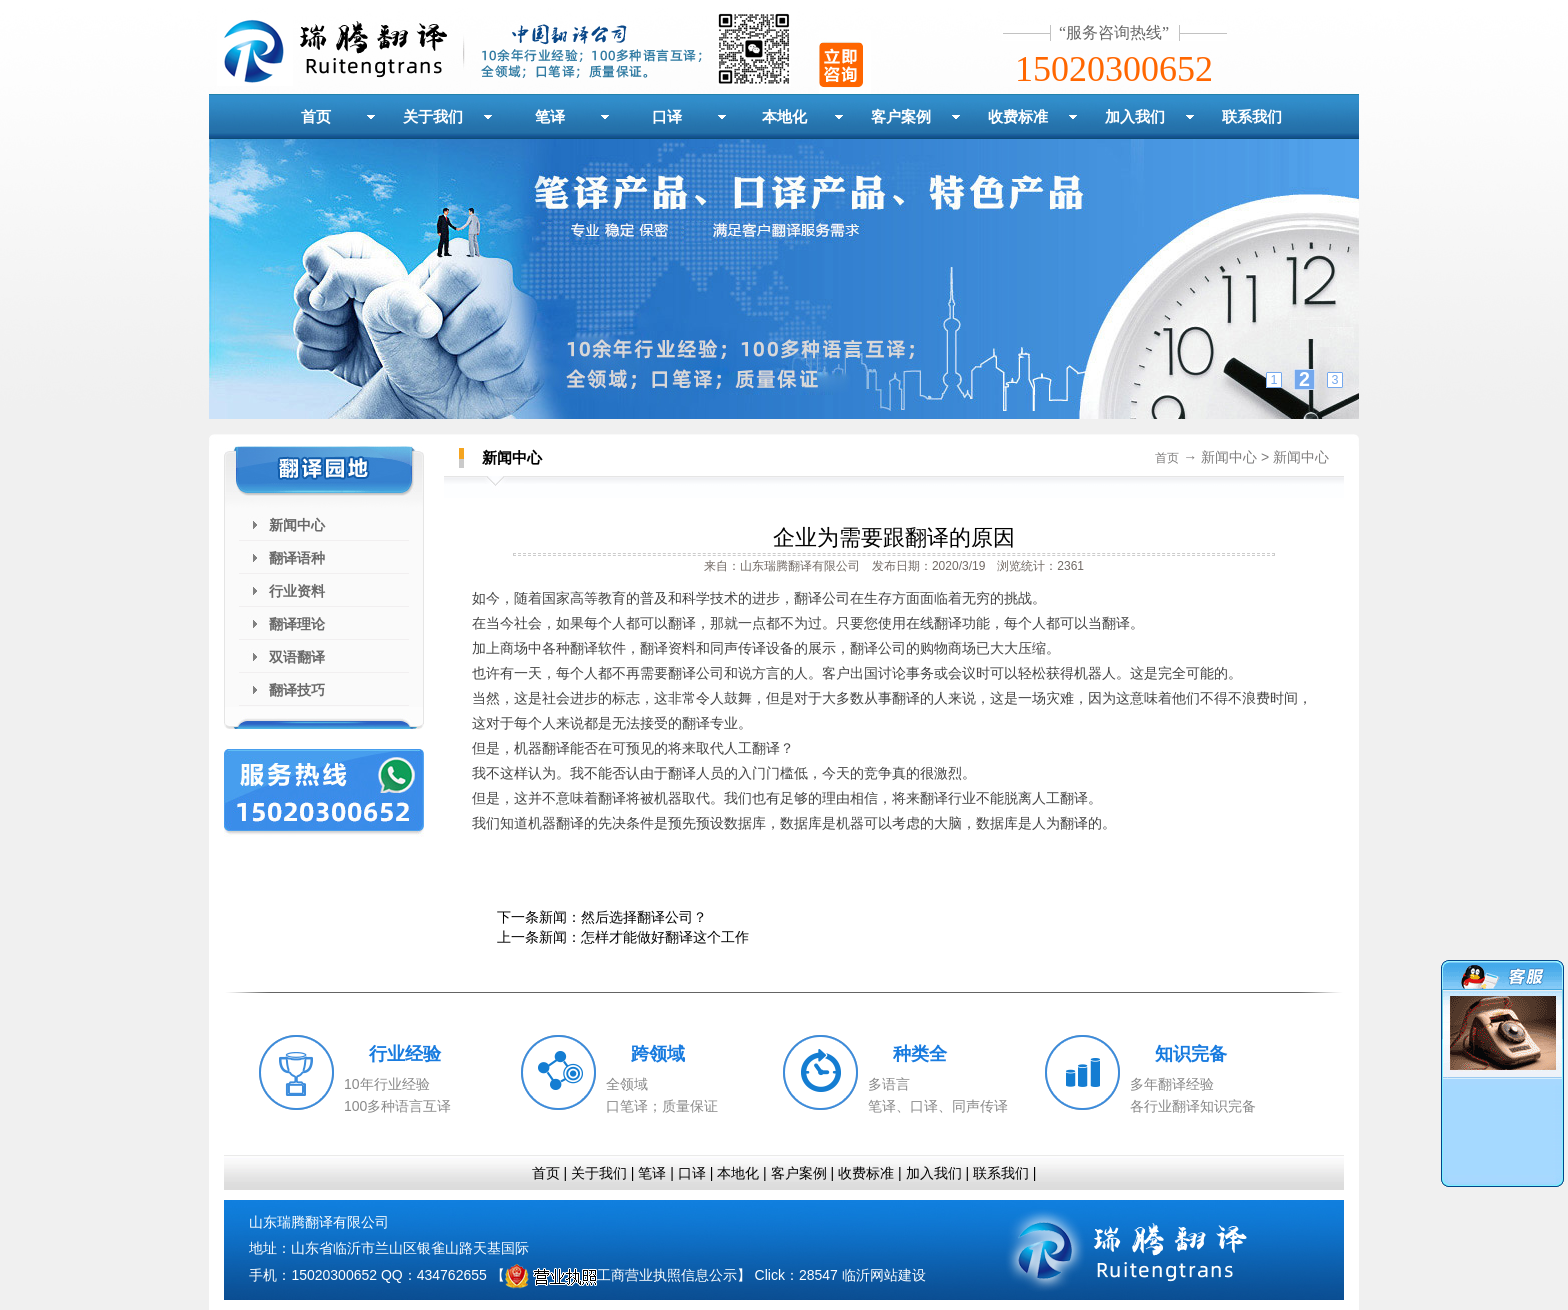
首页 (316, 116)
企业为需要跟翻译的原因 (894, 537)
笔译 (550, 116)
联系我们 (1252, 116)
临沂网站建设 (884, 1275)
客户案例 (901, 116)
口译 (667, 116)
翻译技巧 (297, 690)
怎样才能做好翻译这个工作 (665, 937)
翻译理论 (297, 624)
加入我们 (1135, 116)
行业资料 (297, 591)
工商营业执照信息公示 (621, 1275)
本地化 (784, 116)
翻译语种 (297, 558)
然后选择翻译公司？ (644, 917)
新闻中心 (297, 525)
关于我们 (433, 116)
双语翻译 (297, 657)
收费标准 (1018, 116)
